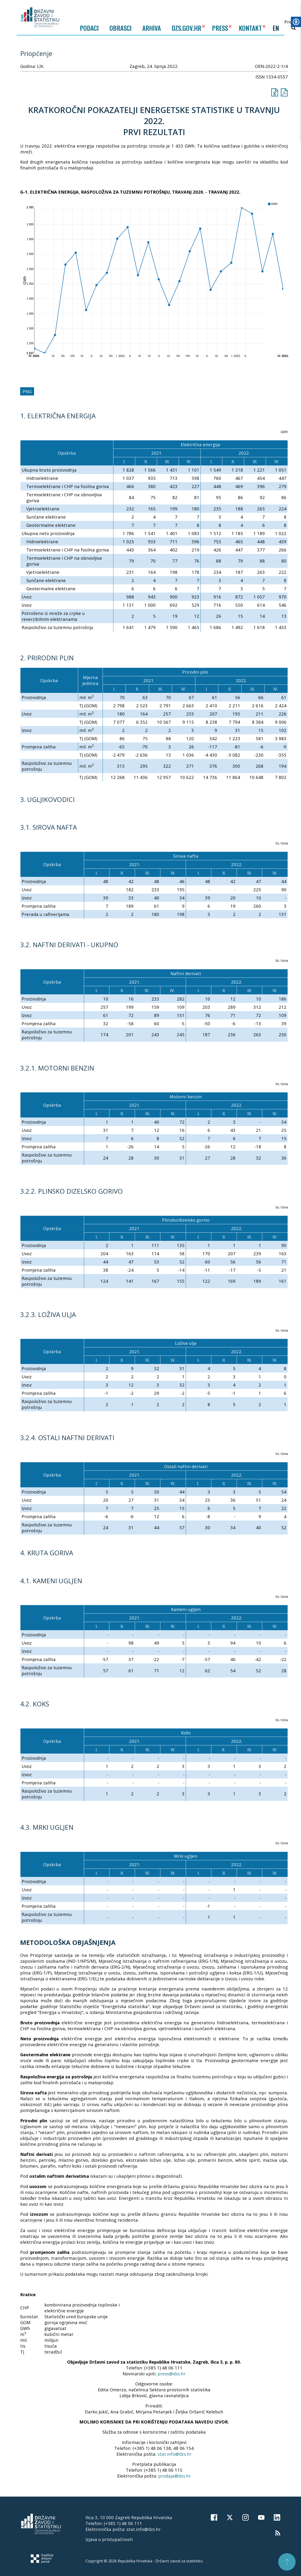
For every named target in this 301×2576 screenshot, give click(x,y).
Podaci (89, 28)
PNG (27, 391)
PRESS (220, 28)
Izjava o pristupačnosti (109, 2539)
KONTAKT (250, 28)
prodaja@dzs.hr (174, 2476)
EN (276, 28)
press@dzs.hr (171, 2374)
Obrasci (120, 28)
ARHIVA (151, 28)
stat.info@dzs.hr (175, 2454)
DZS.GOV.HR (186, 28)
